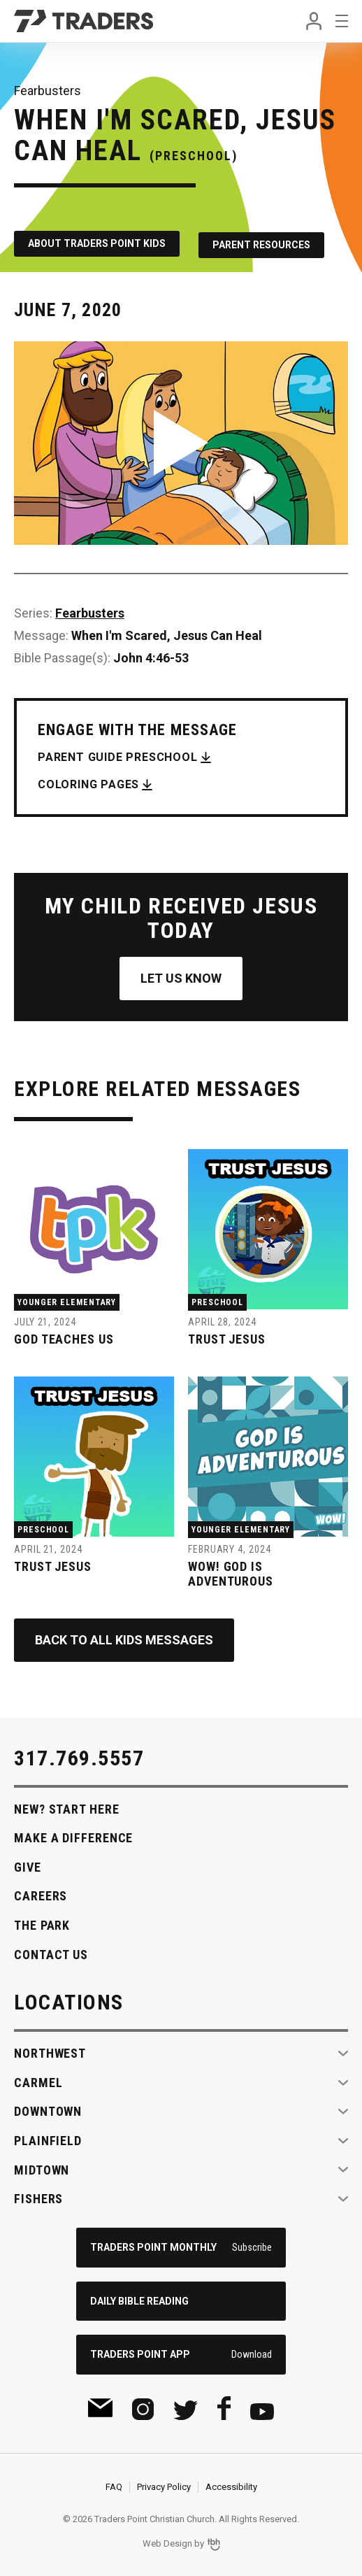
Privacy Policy (164, 2484)
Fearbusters (89, 609)
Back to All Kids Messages (124, 1636)
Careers (40, 1893)
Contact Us (51, 1951)
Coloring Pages (88, 781)
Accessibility (231, 2484)
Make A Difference (73, 1835)
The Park (42, 1921)
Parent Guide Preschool (118, 753)
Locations (69, 1999)
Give (27, 1863)
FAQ (114, 2484)
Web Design (167, 2540)
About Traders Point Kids (97, 242)
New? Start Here (67, 1805)
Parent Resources (266, 242)
